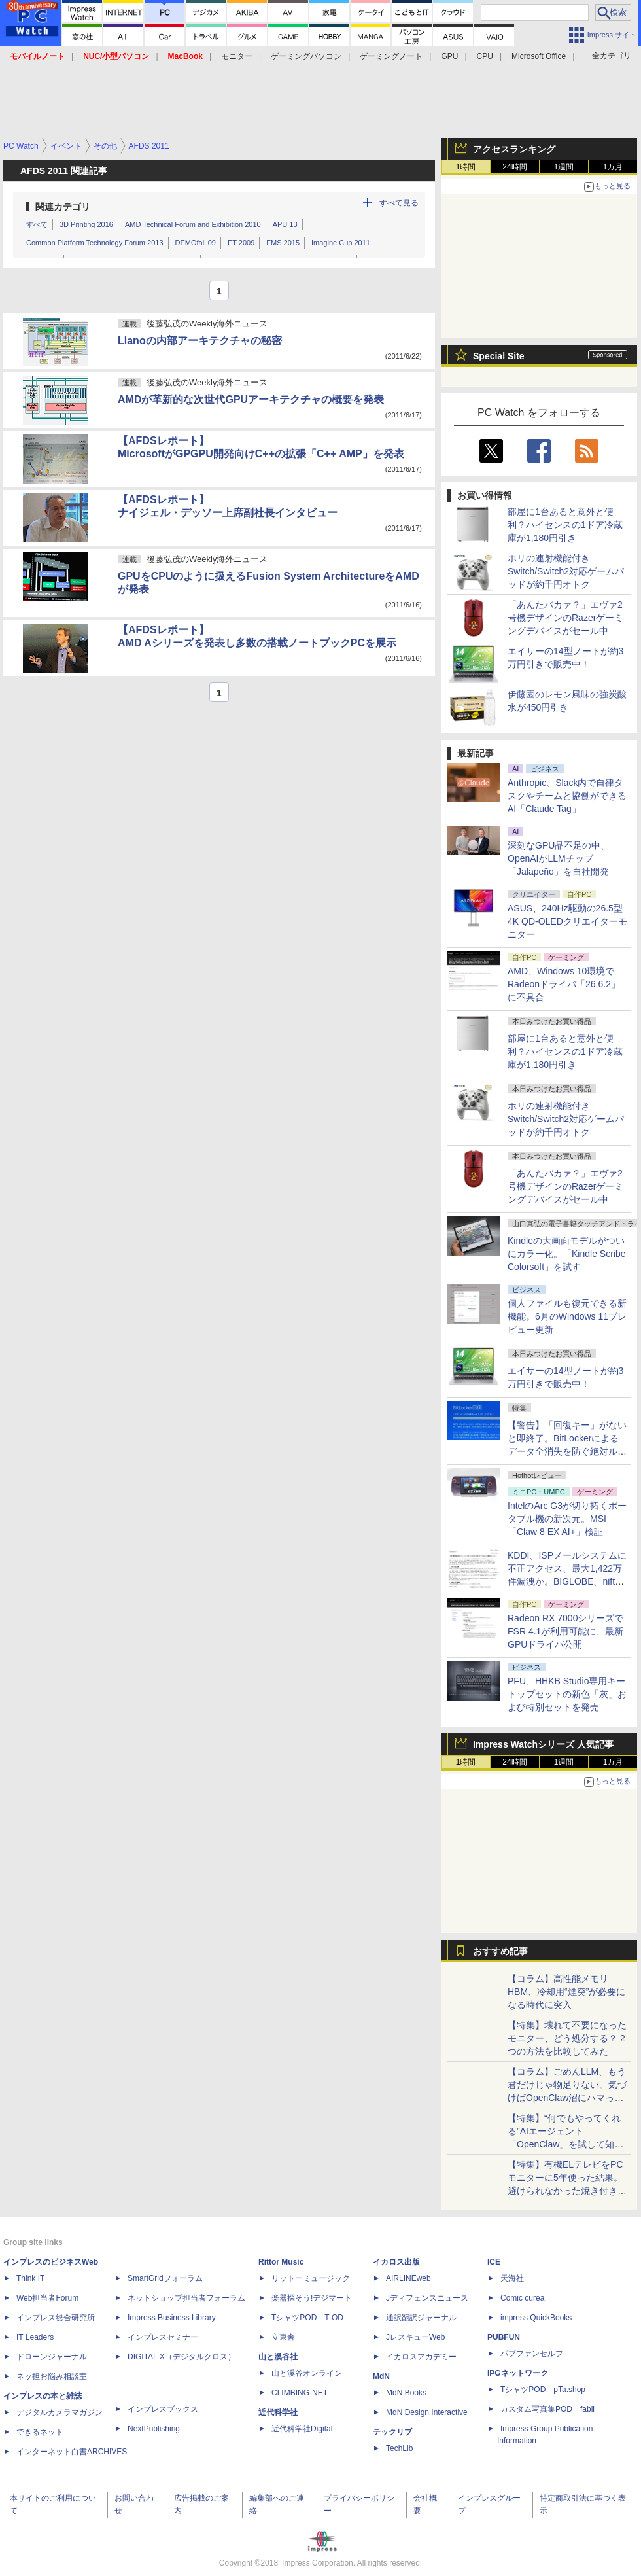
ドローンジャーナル (51, 2356)
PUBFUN (503, 2337)
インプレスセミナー (163, 2337)
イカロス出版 (396, 2262)
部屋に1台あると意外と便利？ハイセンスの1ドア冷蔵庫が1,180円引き (565, 524)
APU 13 (285, 224)
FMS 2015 (283, 243)
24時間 (514, 166)
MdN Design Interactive (427, 2412)
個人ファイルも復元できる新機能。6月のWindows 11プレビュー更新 (567, 1316)
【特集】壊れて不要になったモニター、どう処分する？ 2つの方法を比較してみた (567, 2038)
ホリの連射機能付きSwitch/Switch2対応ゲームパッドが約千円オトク (566, 571)
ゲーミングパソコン (306, 56)
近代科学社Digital (301, 2428)
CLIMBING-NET (299, 2392)
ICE (493, 2262)
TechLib (399, 2448)
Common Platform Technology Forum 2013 (95, 243)
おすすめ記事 (500, 1951)
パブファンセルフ (531, 2353)
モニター (236, 56)
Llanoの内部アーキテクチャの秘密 (200, 340)
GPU (449, 56)
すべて (37, 224)
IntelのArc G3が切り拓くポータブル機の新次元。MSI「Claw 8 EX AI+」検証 (567, 1518)
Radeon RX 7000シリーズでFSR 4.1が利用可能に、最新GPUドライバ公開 (565, 1631)
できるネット (39, 2432)
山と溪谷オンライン (306, 2373)
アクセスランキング (514, 149)
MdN (381, 2376)
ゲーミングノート (391, 56)
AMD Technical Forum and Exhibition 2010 (193, 224)
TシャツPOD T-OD (307, 2317)
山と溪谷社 (278, 2356)
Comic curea (522, 2298)
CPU (485, 56)
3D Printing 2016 (86, 224)
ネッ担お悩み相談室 (51, 2376)
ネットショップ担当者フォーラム (186, 2298)
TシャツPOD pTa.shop (542, 2389)
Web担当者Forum (47, 2298)
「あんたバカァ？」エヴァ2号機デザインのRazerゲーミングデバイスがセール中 (565, 617)
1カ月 (613, 166)
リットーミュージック (310, 2278)
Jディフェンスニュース (427, 2298)
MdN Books (406, 2392)
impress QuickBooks (536, 2317)
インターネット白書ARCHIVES (71, 2451)
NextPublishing (154, 2428)
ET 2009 (241, 243)
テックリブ (392, 2432)
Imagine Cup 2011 (340, 243)
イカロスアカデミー (421, 2356)
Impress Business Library (172, 2317)
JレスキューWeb (415, 2337)
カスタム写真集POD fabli (547, 2409)
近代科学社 (278, 2412)
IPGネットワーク (517, 2373)
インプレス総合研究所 (55, 2317)
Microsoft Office (538, 56)
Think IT (30, 2278)
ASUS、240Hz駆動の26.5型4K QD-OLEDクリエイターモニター (567, 921)
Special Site (499, 356)
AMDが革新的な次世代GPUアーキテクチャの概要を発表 (251, 399)
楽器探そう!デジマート (311, 2298)
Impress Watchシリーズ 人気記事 (543, 1744)
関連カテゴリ (62, 206)
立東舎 (283, 2337)
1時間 (466, 166)
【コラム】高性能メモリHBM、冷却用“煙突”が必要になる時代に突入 (566, 1991)
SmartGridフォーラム (165, 2278)
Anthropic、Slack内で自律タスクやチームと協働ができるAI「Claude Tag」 (567, 795)
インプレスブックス (163, 2409)
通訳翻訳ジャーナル (421, 2317)
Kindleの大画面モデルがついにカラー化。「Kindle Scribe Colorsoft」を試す (567, 1253)
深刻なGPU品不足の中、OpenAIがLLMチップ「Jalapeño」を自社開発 (559, 858)
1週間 (564, 166)
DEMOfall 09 (195, 243)
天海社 (512, 2278)
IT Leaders (35, 2337)
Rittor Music (280, 2262)
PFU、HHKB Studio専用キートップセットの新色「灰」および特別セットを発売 (567, 1694)
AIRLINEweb (408, 2278)
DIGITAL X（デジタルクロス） (181, 2356)
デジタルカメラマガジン (59, 2412)
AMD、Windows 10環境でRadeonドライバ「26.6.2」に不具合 (564, 984)
